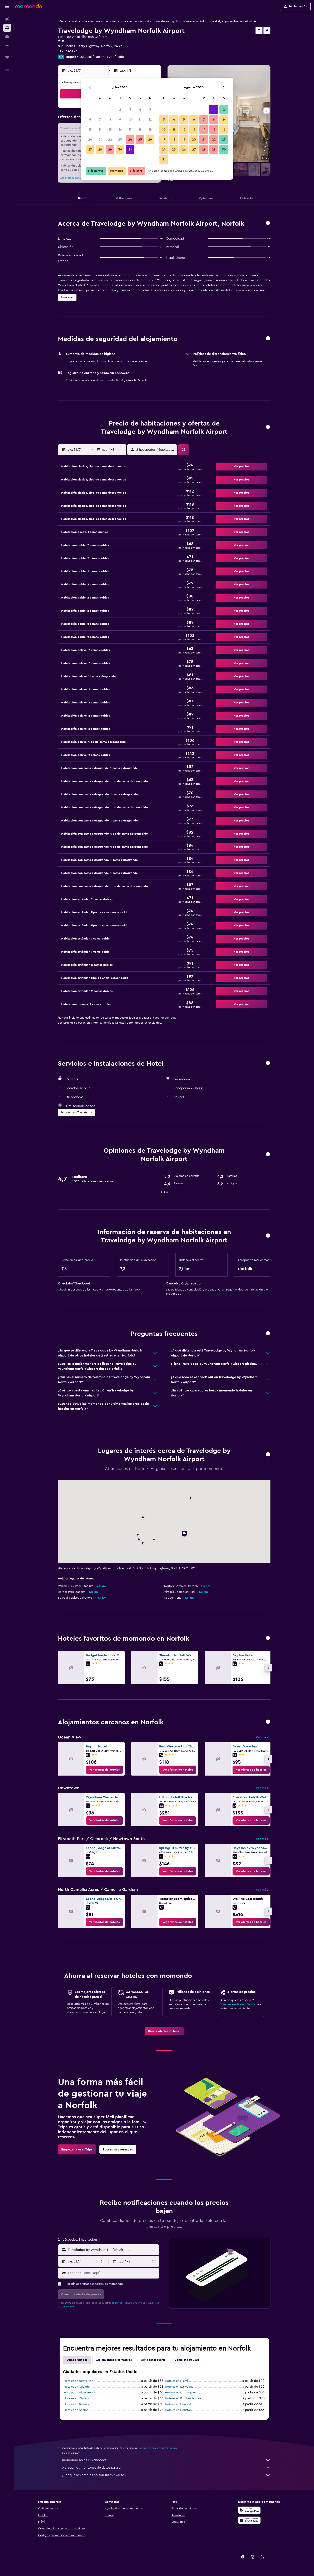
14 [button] (100, 129)
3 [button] (130, 109)
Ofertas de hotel (67, 21)
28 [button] (100, 149)
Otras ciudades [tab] (76, 2359)
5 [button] (150, 109)
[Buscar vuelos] (7, 19)
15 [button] (110, 129)
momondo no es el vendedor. (166, 2460)
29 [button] (110, 149)
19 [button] (150, 129)
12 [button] (150, 119)
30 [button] (120, 149)
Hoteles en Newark (76, 2404)
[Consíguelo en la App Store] (249, 2520)
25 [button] (140, 139)
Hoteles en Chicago (77, 2398)
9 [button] (120, 119)
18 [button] (140, 129)
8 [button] (110, 119)
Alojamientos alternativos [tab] (114, 2359)
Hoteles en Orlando (77, 2386)
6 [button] (90, 119)
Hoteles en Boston (76, 2410)
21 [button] (100, 139)
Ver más (262, 1737)
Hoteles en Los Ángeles (180, 2392)
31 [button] (130, 149)
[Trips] (7, 57)
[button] (7, 6)
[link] (104, 1770)
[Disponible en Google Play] (249, 2510)
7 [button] (100, 119)
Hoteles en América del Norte (99, 21)
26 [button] (150, 139)
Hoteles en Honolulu (178, 2404)
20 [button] (90, 139)
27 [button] (90, 149)
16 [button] (120, 129)
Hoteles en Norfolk (193, 21)
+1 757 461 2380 (69, 51)
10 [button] (130, 119)
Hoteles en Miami (176, 2380)
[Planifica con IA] (7, 45)
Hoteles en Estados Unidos (136, 21)
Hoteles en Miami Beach (80, 2392)
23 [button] (120, 139)
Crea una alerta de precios (237, 2004)
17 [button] (130, 129)
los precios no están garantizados (158, 2448)
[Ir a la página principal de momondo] (28, 6)
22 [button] (110, 139)
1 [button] (110, 109)
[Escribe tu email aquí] (112, 2273)
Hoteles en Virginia (167, 21)
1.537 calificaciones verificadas (102, 56)
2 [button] (120, 109)
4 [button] (140, 109)
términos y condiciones (125, 2303)
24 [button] (130, 139)
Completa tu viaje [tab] (186, 2359)
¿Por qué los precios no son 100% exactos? (166, 2475)
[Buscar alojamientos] (7, 28)
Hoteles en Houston (178, 2410)
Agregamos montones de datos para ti (166, 2467)
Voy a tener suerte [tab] (153, 2359)
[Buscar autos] (7, 36)
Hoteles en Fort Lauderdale (183, 2398)
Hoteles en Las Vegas (179, 2386)
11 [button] (140, 119)
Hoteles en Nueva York (79, 2380)
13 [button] (90, 129)
